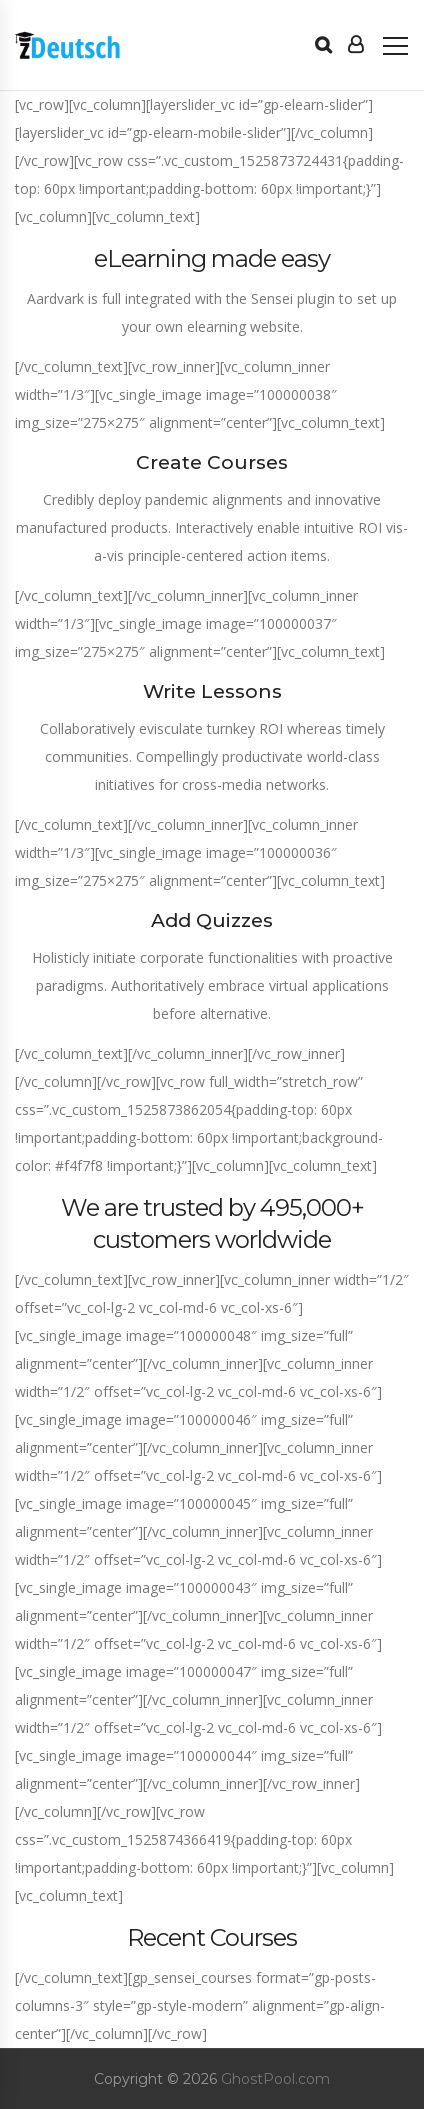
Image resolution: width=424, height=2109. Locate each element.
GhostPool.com (275, 2079)
